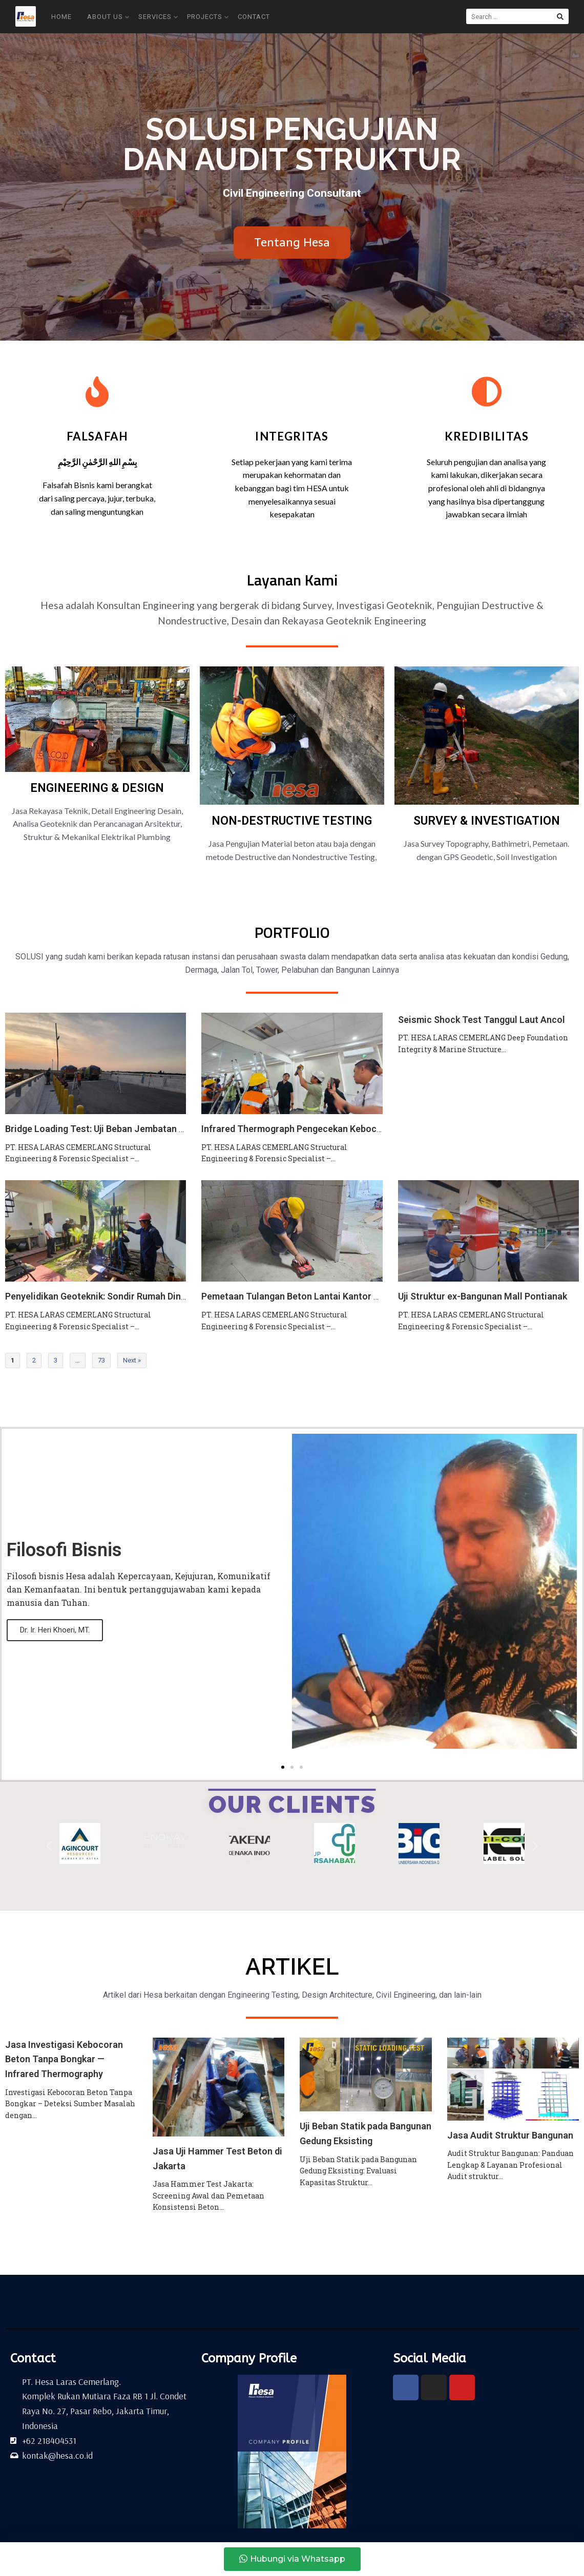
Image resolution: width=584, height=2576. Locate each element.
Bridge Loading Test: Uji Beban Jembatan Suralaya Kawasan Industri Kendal (163, 1128)
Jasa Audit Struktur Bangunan (510, 2135)
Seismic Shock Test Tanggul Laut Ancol (481, 1019)
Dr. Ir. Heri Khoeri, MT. (55, 1630)
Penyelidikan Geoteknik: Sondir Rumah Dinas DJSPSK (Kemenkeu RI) (147, 1296)
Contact (254, 16)
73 (101, 1360)
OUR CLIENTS (292, 1804)
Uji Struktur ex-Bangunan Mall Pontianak (482, 1296)
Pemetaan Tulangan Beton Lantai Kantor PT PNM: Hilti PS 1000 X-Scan (349, 1296)
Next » (132, 1360)
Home (61, 16)
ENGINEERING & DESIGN (97, 788)
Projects (207, 16)
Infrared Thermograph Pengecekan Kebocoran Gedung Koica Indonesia (350, 1128)
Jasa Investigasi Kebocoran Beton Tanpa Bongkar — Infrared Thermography (64, 2059)
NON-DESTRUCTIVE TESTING (292, 821)
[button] (282, 1767)
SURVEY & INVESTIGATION (486, 821)
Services (158, 16)
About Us (108, 16)
